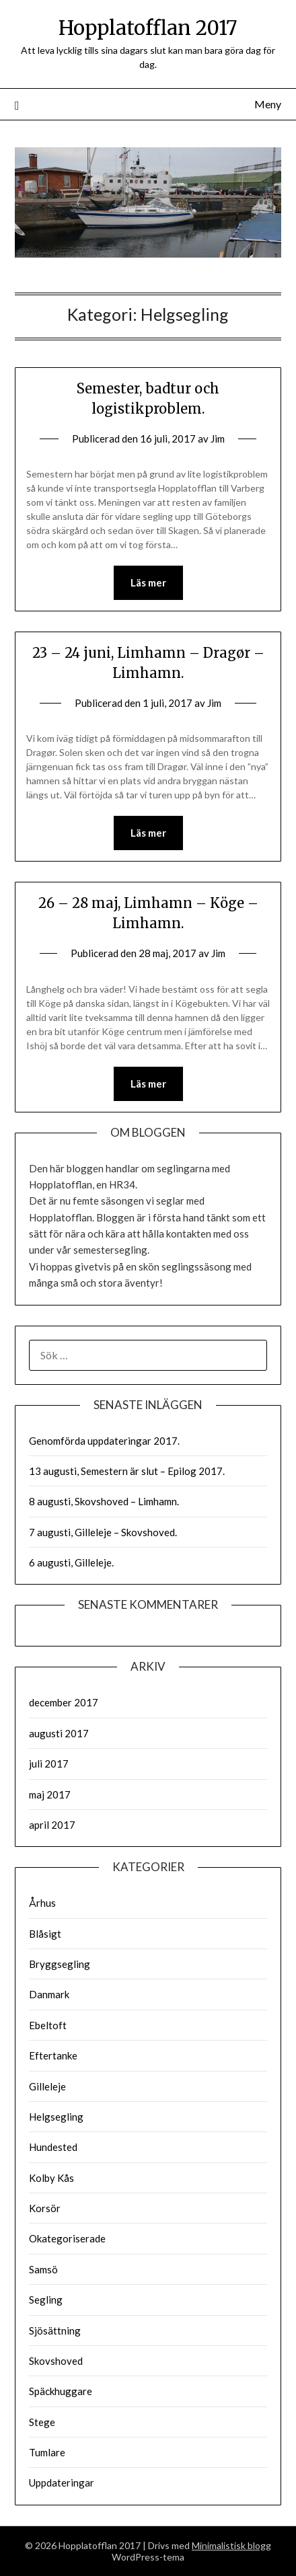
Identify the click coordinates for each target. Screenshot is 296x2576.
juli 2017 (49, 1763)
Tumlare (47, 2452)
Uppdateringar (61, 2482)
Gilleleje (47, 2086)
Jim (218, 438)
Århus (42, 1903)
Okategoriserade (67, 2238)
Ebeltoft (48, 2025)
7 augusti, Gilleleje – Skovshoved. (103, 1532)
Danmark (49, 1994)
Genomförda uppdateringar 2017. (104, 1441)
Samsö (43, 2269)
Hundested (53, 2147)
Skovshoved (56, 2361)
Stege (42, 2422)
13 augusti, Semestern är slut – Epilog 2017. (127, 1471)
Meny (267, 104)
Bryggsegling (59, 1964)
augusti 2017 (59, 1733)
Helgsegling (56, 2117)
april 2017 (52, 1825)
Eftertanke (53, 2055)
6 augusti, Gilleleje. (71, 1562)
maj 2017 (50, 1794)
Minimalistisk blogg (231, 2545)
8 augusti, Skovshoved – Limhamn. (104, 1501)
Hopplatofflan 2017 (148, 27)
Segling (46, 2300)
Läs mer (148, 582)
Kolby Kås (51, 2178)
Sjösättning (55, 2330)
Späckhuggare (60, 2391)
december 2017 (63, 1702)
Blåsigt (45, 1934)
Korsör (45, 2208)
